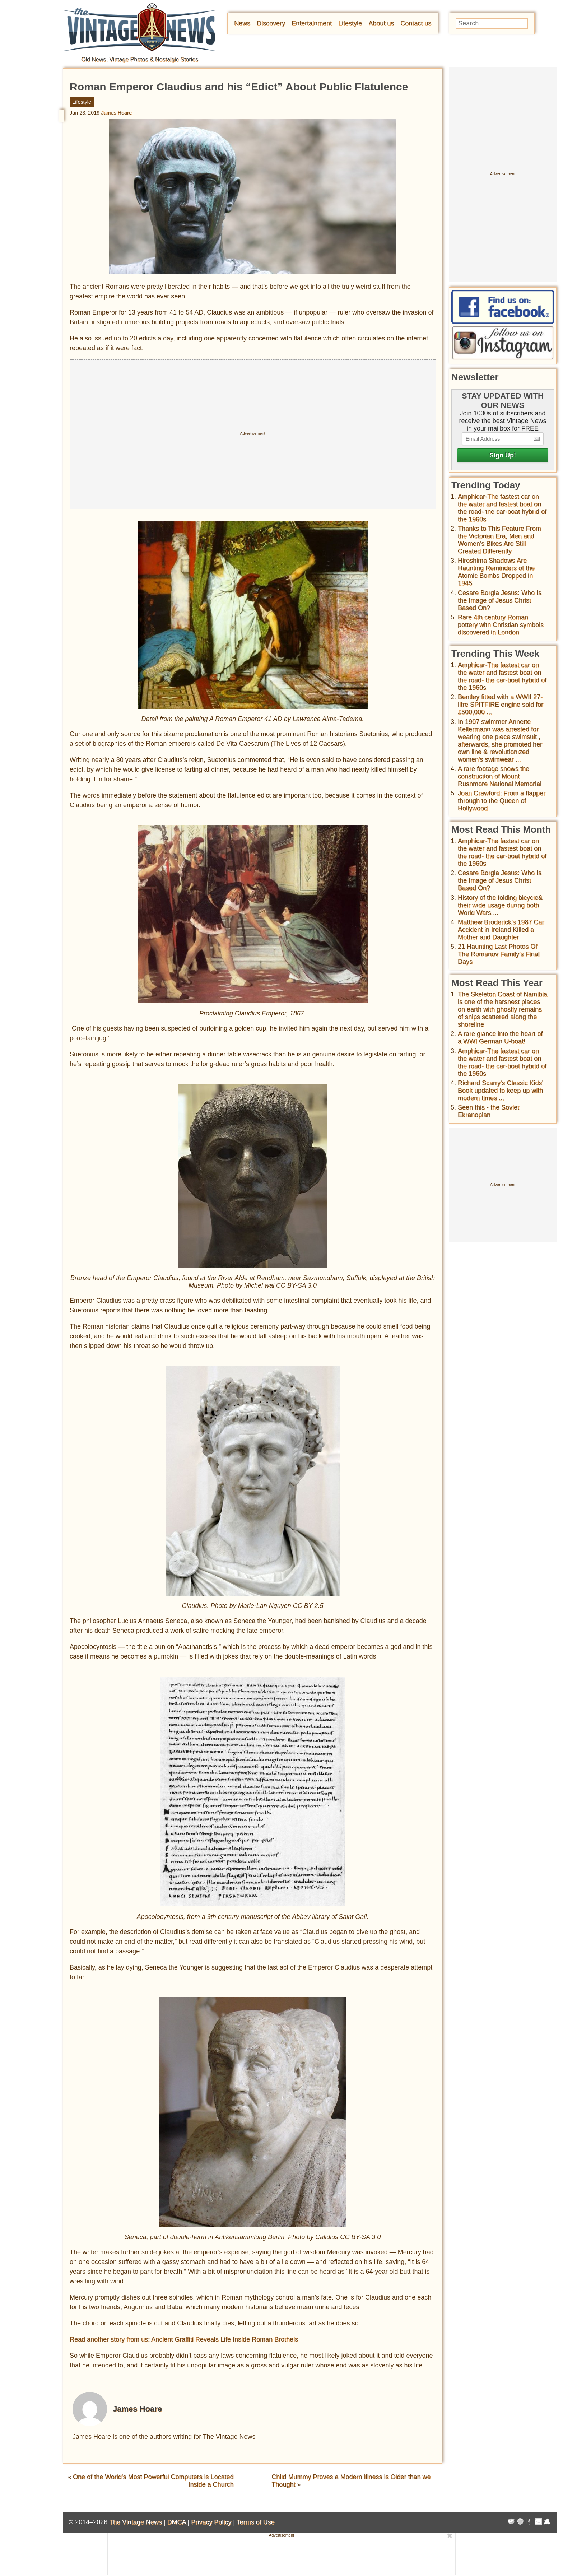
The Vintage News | (138, 2522)
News (242, 23)
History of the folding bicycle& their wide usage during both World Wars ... (500, 905)
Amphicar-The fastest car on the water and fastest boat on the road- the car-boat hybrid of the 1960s (502, 508)
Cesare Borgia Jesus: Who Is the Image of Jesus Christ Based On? (499, 600)
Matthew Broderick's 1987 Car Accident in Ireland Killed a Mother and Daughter (501, 930)
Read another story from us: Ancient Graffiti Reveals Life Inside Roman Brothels (184, 2339)
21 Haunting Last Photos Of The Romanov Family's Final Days (499, 954)
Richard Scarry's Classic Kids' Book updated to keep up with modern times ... (500, 1090)
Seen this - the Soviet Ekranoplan (488, 1111)
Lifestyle (350, 23)
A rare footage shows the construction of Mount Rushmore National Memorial (499, 776)
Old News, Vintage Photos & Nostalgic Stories (139, 59)
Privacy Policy (211, 2522)
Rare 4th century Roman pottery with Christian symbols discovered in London (501, 625)
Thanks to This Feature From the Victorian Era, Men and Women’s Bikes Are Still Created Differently (499, 540)
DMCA (176, 2522)
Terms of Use (256, 2522)
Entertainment (312, 23)
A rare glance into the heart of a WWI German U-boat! (500, 1037)
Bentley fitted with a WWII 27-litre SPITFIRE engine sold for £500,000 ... (500, 704)
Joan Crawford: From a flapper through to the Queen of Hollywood (501, 801)
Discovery (271, 23)
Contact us (415, 23)
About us (381, 23)
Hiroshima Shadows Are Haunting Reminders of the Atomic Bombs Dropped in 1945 (496, 572)
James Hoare (116, 113)
